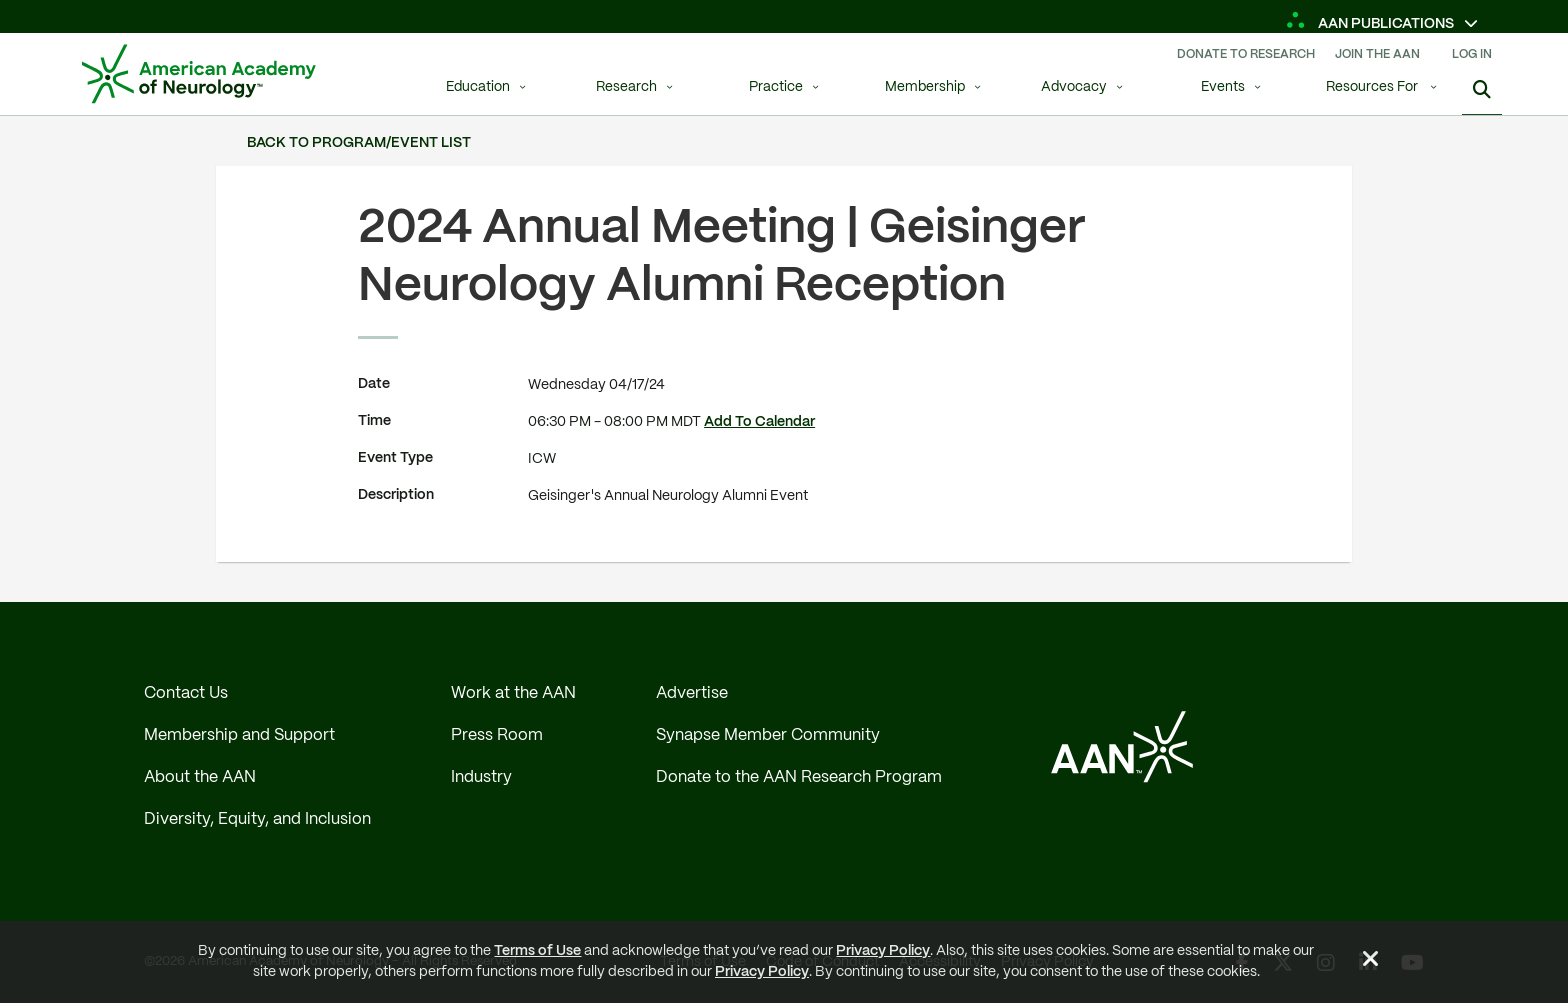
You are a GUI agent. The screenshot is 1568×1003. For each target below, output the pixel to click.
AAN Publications (1371, 24)
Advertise (692, 693)
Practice (776, 87)
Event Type (395, 458)
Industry (481, 777)
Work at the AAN (513, 693)
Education (478, 87)
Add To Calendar (759, 422)
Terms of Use (537, 951)
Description (396, 495)
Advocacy (1074, 87)
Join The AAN (1377, 54)
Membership (925, 87)
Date (374, 384)
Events (1223, 87)
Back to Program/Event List (359, 143)
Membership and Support (239, 735)
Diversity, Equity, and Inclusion (257, 819)
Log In (1472, 54)
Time (374, 421)
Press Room (497, 735)
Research (626, 87)
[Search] (1482, 90)
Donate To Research (1246, 54)
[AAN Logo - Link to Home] (199, 74)
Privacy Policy (883, 951)
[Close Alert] (1371, 962)
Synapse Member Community (768, 735)
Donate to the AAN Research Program (799, 777)
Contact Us (186, 693)
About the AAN (200, 777)
